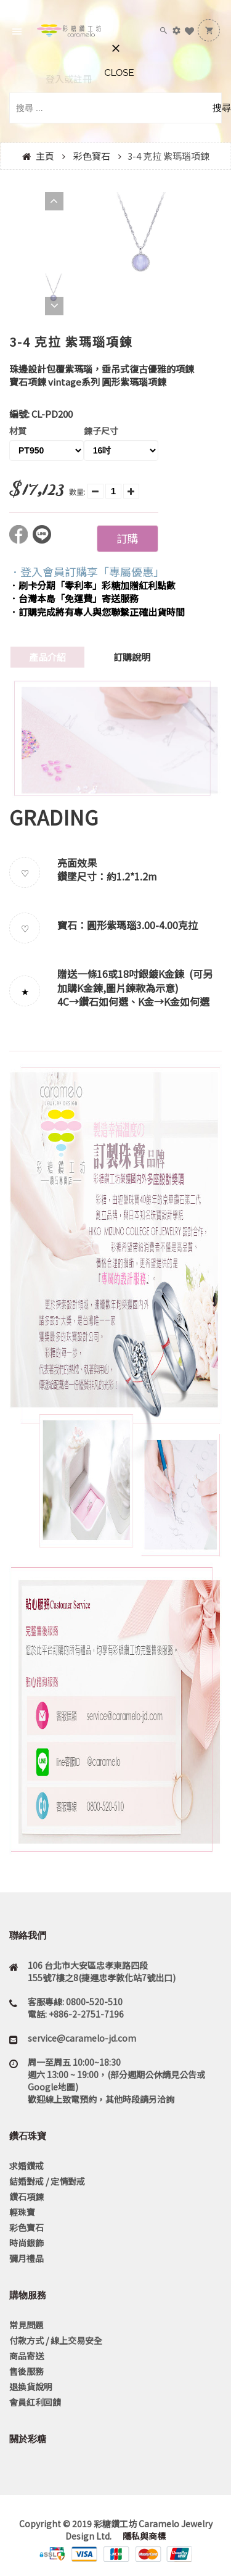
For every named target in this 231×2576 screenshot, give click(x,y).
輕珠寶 (22, 2212)
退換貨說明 (30, 2386)
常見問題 (26, 2325)
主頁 (45, 155)
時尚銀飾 (26, 2243)
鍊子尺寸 (101, 431)
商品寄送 (26, 2356)
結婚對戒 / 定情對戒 (47, 2181)
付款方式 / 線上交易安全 (55, 2340)
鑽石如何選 (103, 1001)
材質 (17, 431)
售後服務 (26, 2371)
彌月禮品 (26, 2258)
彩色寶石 (91, 155)
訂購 (126, 538)
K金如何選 (186, 1001)
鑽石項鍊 (26, 2196)
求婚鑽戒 (26, 2166)
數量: (77, 491)
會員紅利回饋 (35, 2402)
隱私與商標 (143, 2536)
